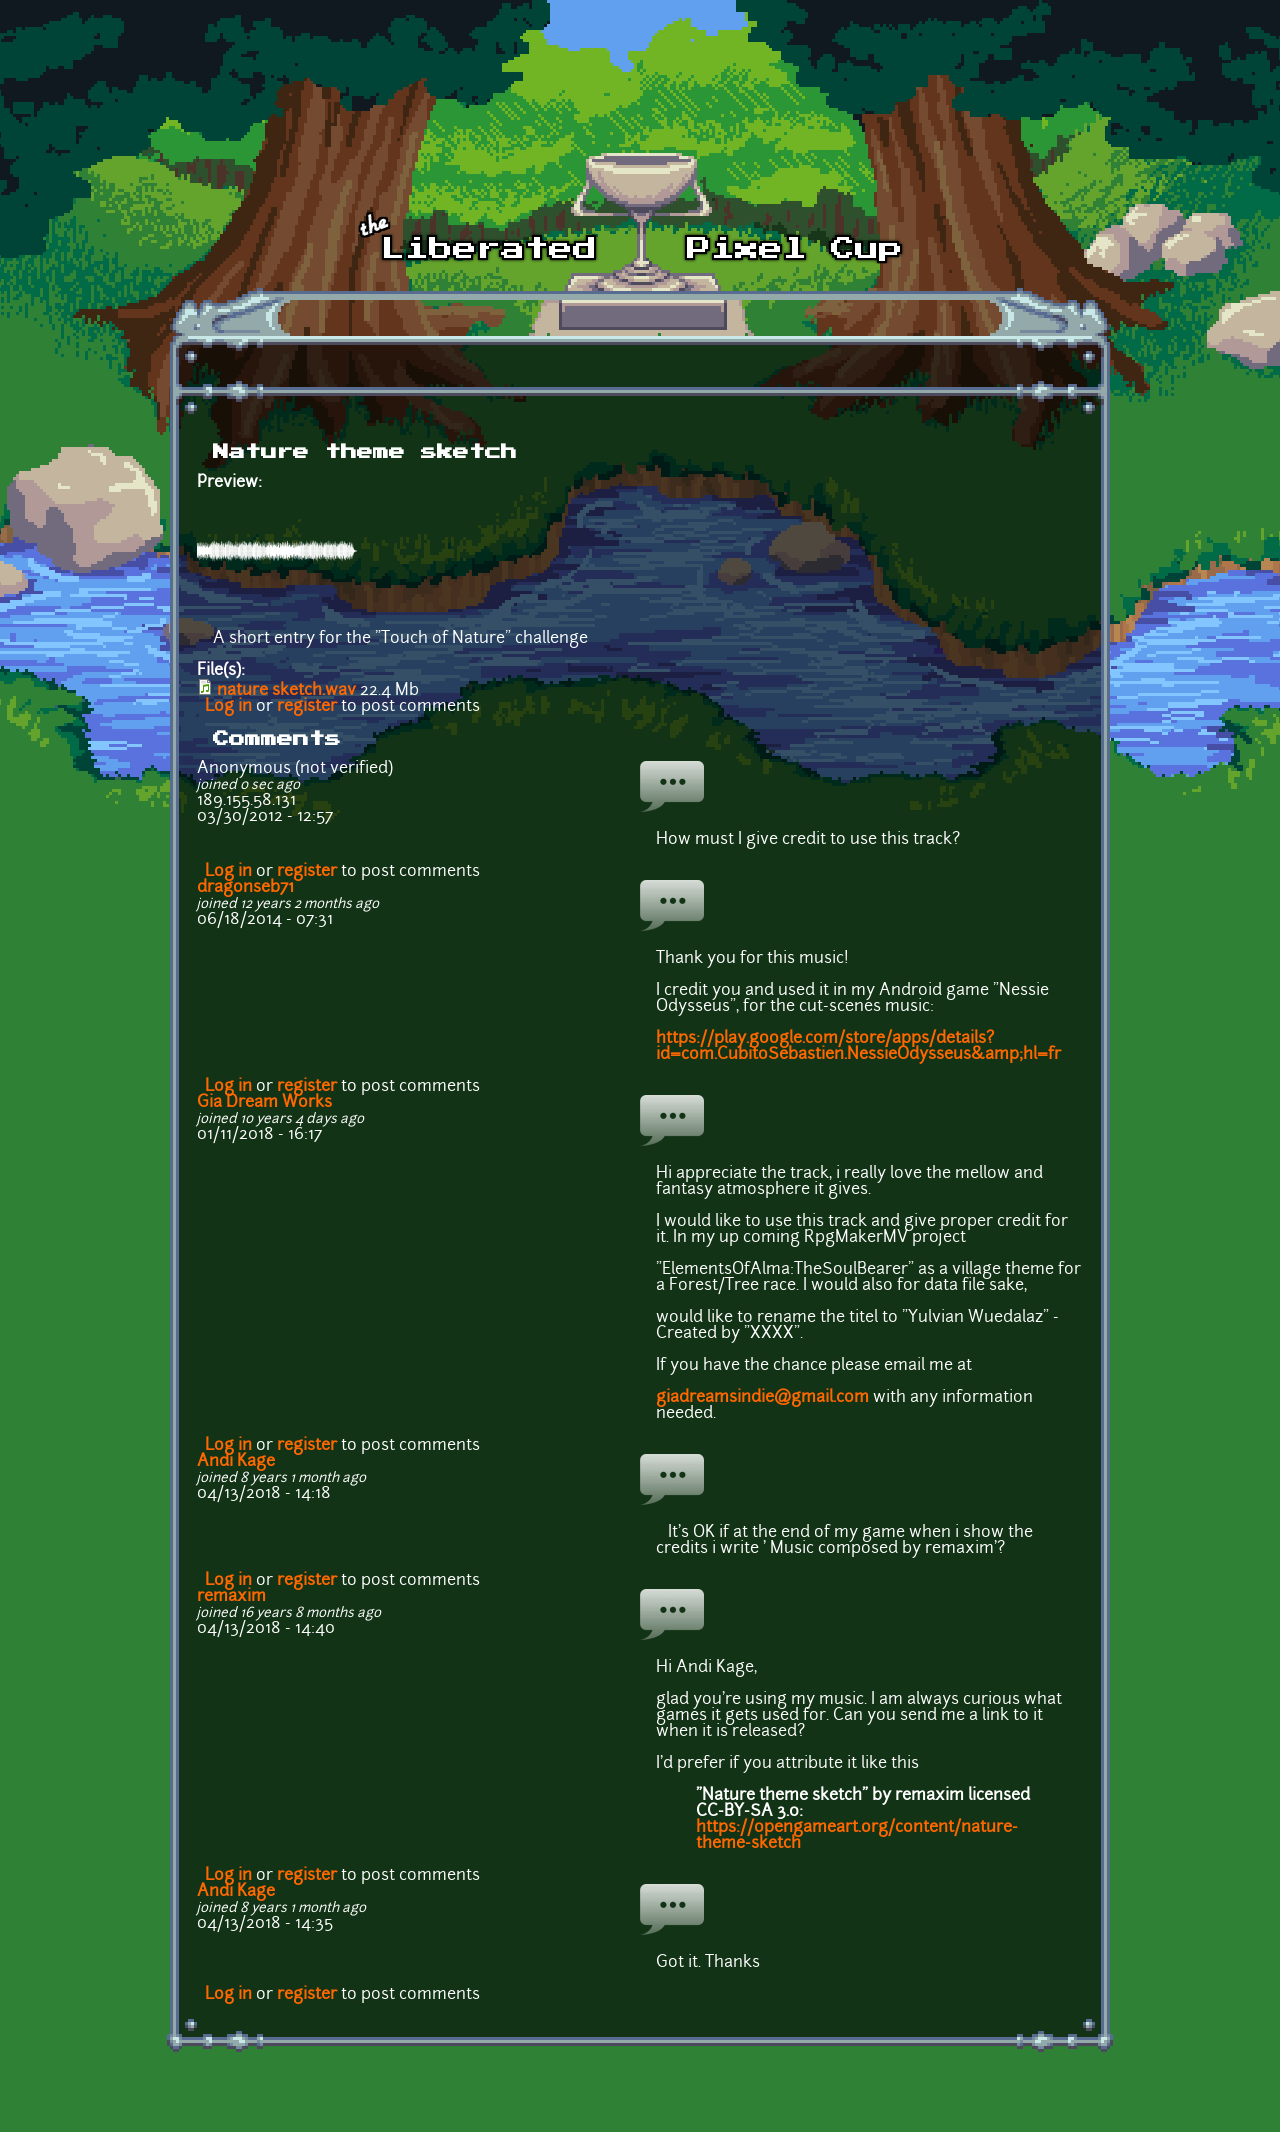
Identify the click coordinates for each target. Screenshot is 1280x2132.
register (307, 707)
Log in (228, 707)
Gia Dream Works (264, 1103)
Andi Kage (236, 1462)
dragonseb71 (245, 888)
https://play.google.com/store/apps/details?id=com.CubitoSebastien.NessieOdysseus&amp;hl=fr (858, 1047)
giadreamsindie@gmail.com (762, 1398)
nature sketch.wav (286, 691)
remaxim (231, 1597)
